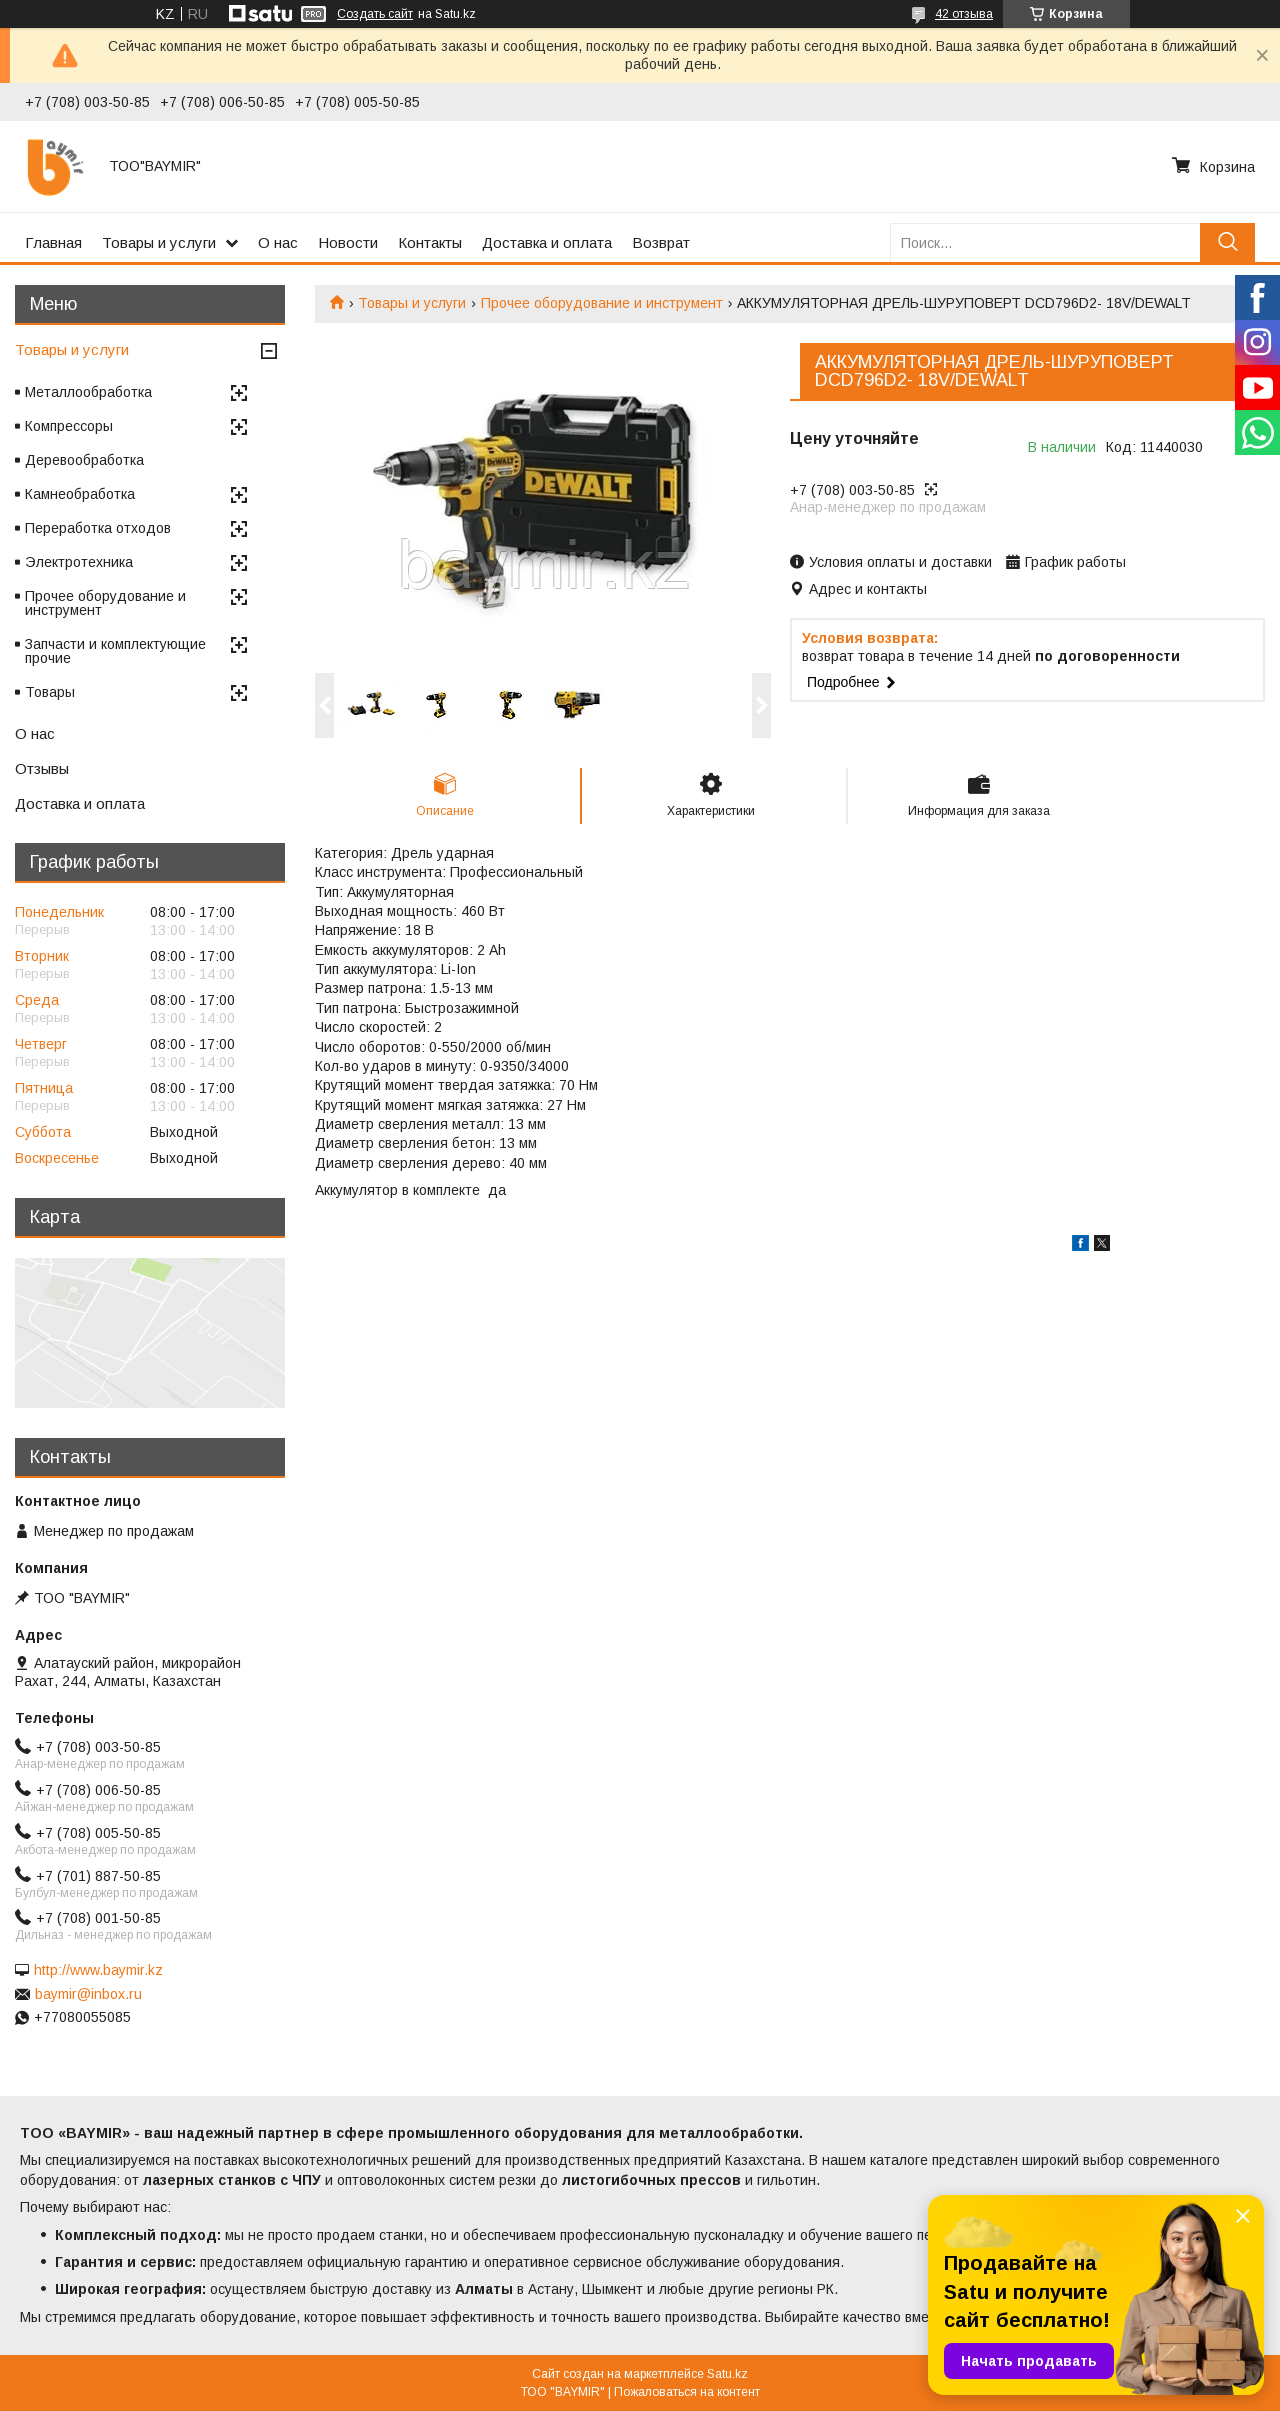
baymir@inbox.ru (88, 1994)
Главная (53, 242)
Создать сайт (375, 14)
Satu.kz (727, 2374)
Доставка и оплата (547, 242)
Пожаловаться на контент (687, 2392)
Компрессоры (69, 426)
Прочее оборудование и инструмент (602, 303)
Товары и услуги (159, 242)
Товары (50, 692)
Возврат (661, 242)
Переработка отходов (98, 528)
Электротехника (79, 562)
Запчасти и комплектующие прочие (115, 651)
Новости (348, 242)
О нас (278, 242)
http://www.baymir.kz (98, 1970)
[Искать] (1227, 242)
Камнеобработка (80, 494)
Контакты (430, 242)
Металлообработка (88, 392)
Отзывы (42, 768)
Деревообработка (84, 460)
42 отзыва (964, 14)
